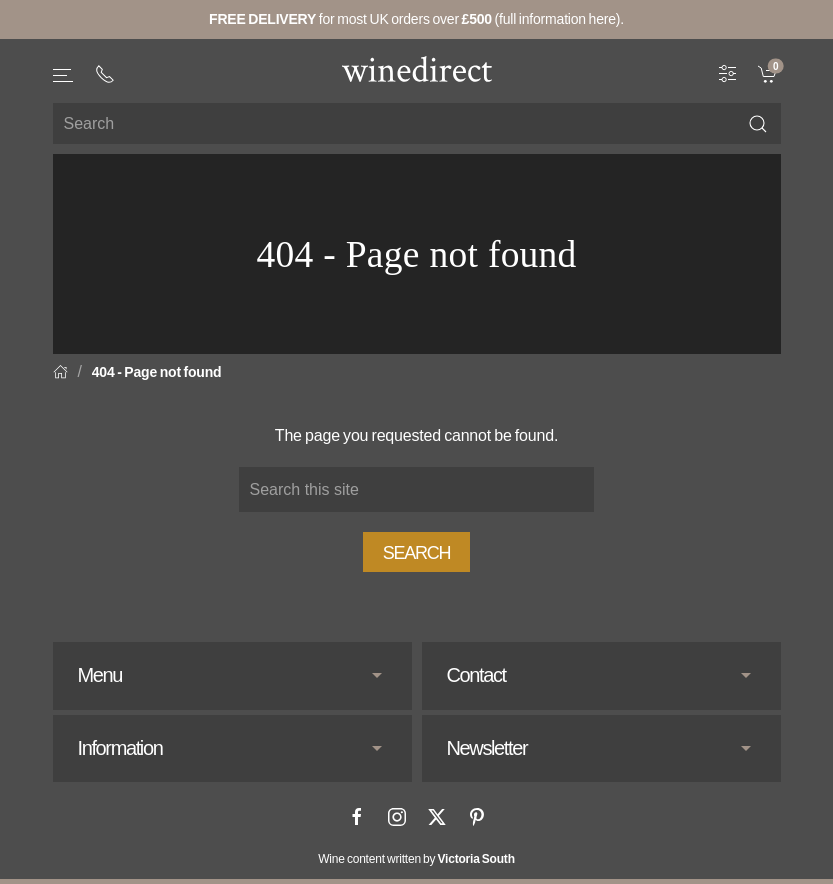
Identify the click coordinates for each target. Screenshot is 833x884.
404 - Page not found (157, 372)
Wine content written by (416, 859)
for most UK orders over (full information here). (416, 19)
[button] (64, 75)
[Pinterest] (477, 817)
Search (417, 553)
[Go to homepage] (417, 69)
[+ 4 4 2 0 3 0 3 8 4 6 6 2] (105, 74)
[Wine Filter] (728, 73)
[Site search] (417, 123)
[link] (769, 73)
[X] (437, 817)
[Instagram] (397, 817)
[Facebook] (357, 817)
